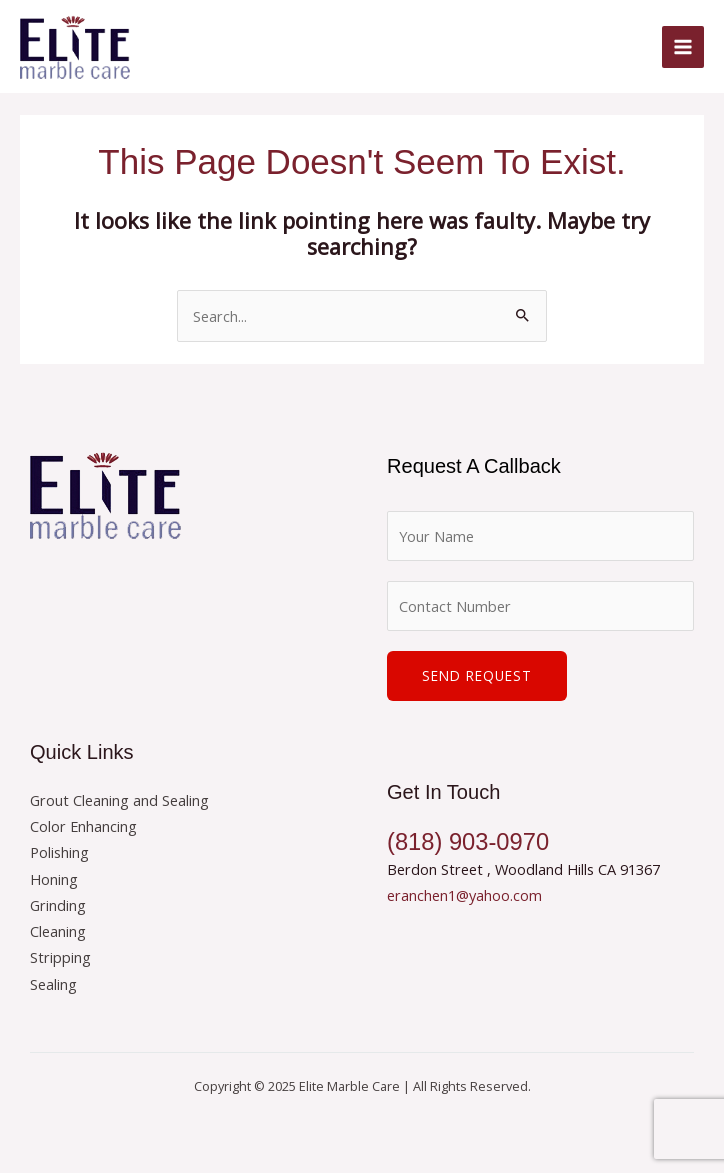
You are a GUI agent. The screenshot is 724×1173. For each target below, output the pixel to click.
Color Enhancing (83, 826)
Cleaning (58, 931)
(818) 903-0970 (468, 842)
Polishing (59, 852)
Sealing (53, 984)
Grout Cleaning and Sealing (119, 800)
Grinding (58, 905)
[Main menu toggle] (683, 47)
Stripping (60, 957)
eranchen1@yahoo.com (464, 895)
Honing (54, 879)
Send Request (477, 675)
